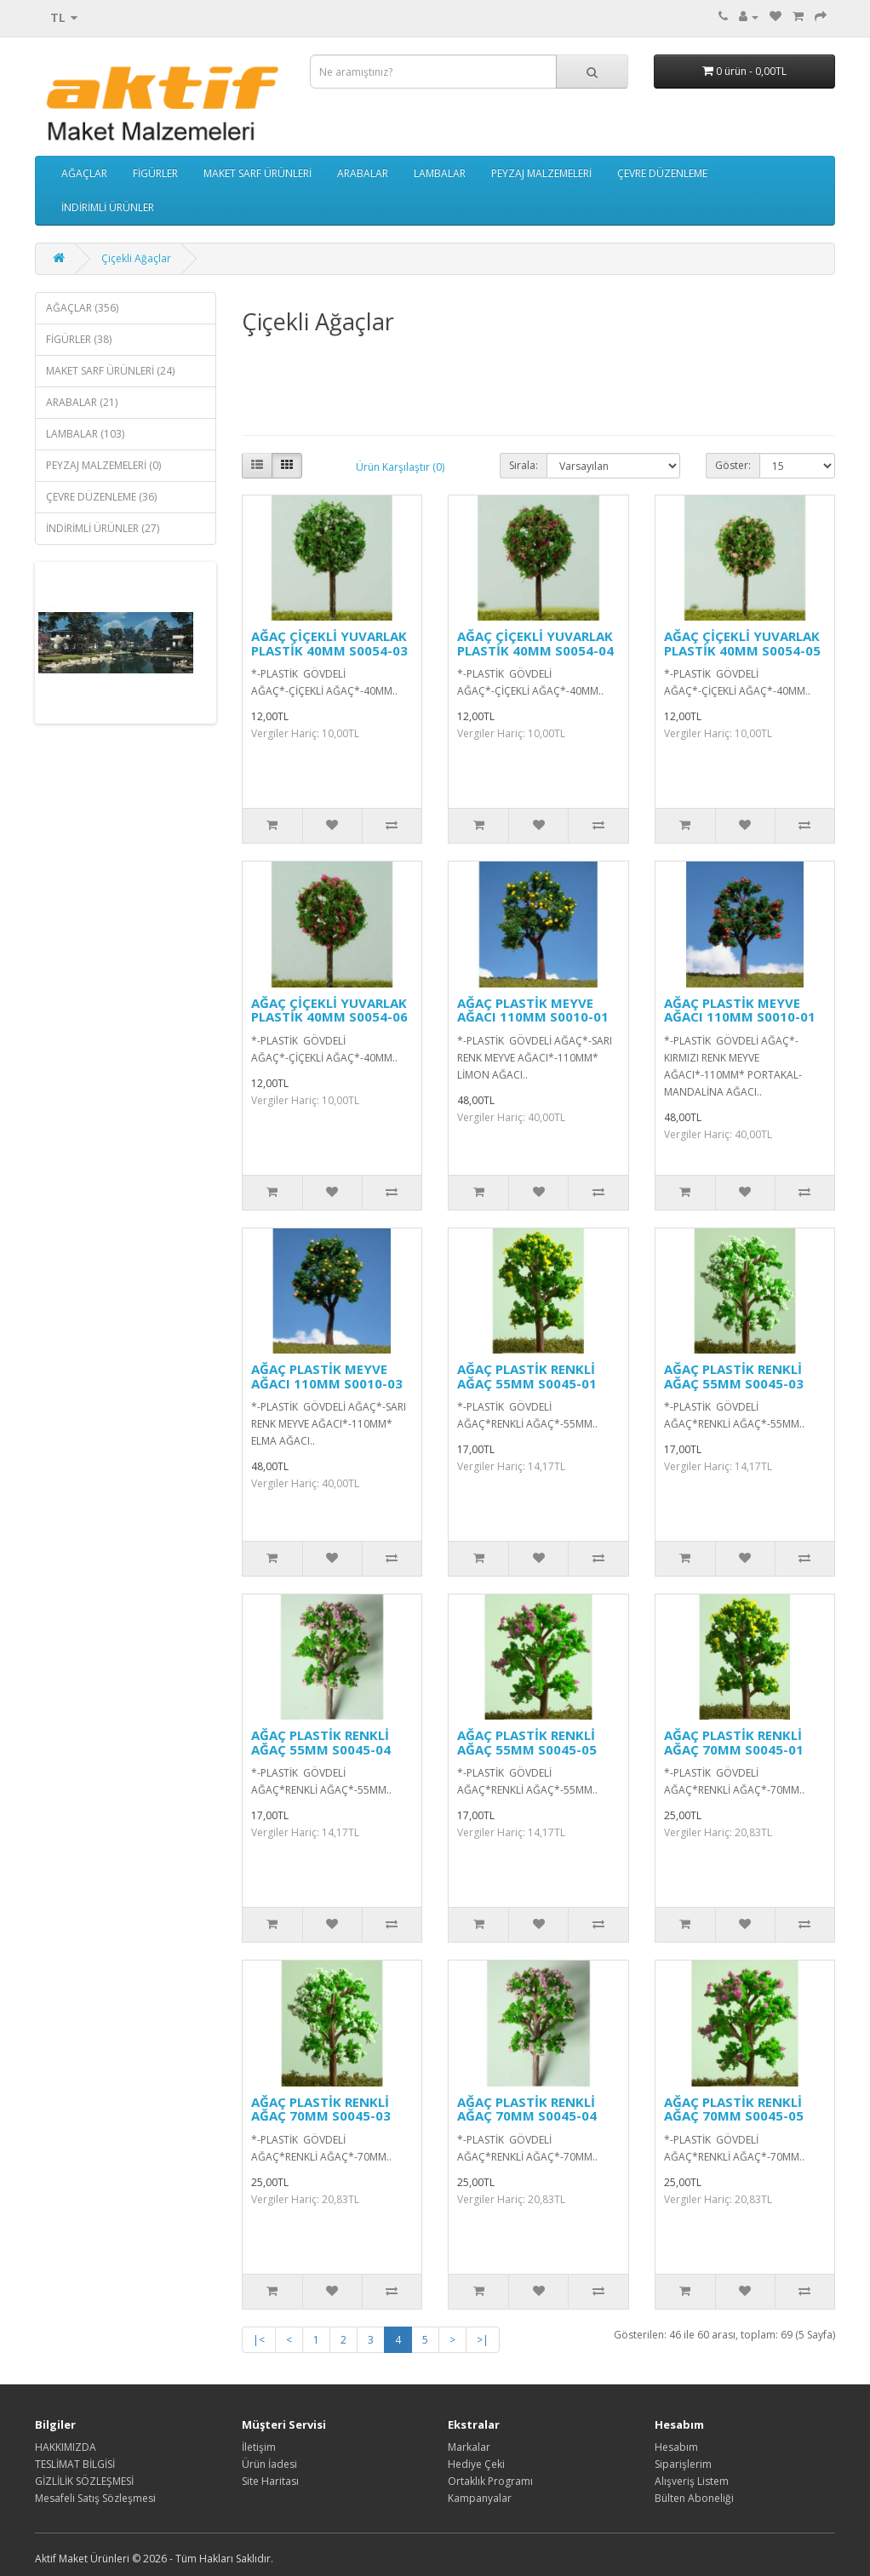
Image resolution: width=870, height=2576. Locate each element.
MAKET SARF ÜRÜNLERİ (257, 173)
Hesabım (676, 2447)
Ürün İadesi (269, 2464)
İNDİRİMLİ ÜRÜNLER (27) (102, 528)
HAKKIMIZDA (65, 2447)
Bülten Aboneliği (694, 2498)
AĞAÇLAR (84, 173)
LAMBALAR (440, 173)
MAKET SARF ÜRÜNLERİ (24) (110, 371)
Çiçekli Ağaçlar (136, 258)
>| (483, 2340)
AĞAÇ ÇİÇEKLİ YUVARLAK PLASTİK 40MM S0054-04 (535, 643)
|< (259, 2340)
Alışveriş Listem (692, 2481)
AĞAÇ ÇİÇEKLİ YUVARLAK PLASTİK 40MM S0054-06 (329, 1010)
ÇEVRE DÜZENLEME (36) (101, 496)
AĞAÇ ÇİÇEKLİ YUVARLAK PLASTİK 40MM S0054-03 (329, 643)
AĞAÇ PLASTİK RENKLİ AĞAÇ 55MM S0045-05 (527, 1742)
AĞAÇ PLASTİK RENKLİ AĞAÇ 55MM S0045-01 (527, 1376)
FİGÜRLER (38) (79, 339)
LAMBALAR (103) (85, 433)
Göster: (733, 465)
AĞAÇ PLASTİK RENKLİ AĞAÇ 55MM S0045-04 (321, 1742)
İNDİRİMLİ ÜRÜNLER (107, 207)
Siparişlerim (683, 2464)
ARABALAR (362, 173)
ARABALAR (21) (81, 402)
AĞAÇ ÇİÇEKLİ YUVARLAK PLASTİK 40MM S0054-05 (742, 643)
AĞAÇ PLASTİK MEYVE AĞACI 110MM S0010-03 (327, 1376)
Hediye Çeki (476, 2464)
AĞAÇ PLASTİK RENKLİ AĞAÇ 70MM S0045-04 (527, 2109)
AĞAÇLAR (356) (82, 308)
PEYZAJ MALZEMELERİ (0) (103, 465)
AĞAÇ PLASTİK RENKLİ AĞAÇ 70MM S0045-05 (734, 2109)
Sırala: (523, 465)
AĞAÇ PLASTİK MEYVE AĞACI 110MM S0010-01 (533, 1010)
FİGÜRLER (155, 173)
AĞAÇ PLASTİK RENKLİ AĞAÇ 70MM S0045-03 (321, 2109)
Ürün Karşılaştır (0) (400, 467)
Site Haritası (270, 2481)
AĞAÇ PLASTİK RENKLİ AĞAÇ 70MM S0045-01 (734, 1742)
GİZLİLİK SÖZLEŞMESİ (84, 2481)
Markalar (469, 2447)
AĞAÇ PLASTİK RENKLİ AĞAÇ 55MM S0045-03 (734, 1376)
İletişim (259, 2447)
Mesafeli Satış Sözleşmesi (95, 2498)
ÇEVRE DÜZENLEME (662, 173)
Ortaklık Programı (490, 2481)
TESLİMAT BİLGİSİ (75, 2464)
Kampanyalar (480, 2498)
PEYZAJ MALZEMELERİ (541, 173)
